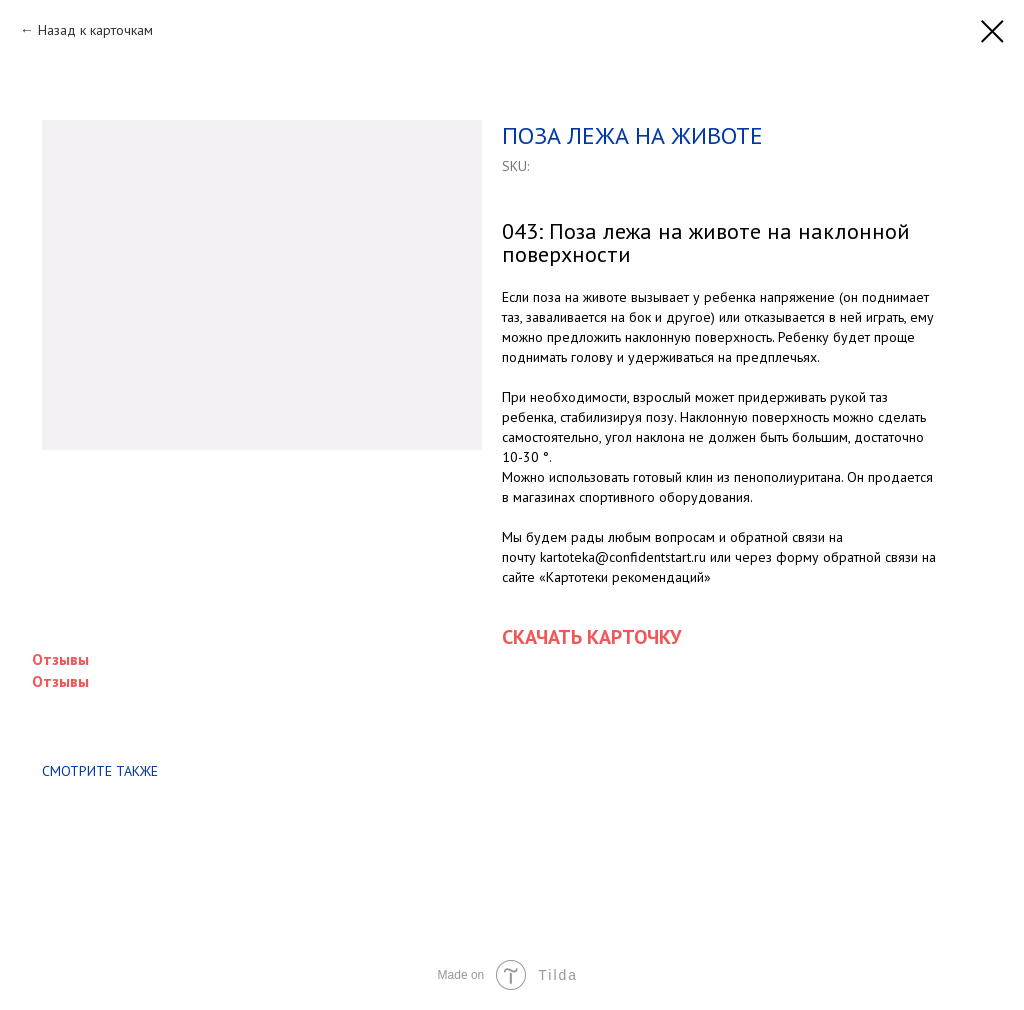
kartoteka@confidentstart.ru (623, 557)
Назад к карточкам (95, 30)
